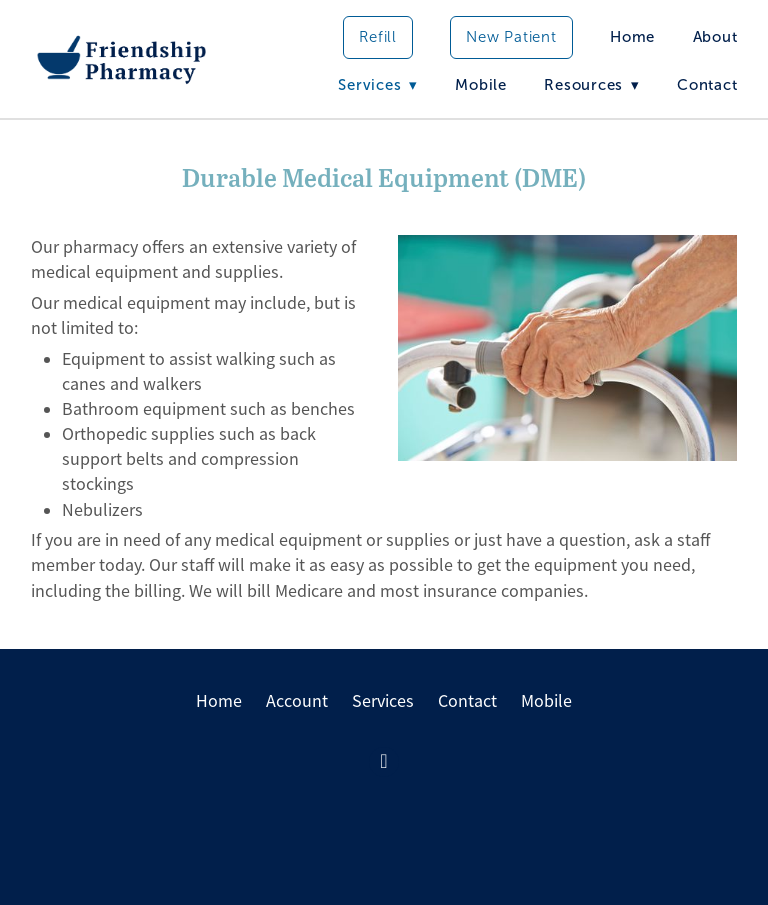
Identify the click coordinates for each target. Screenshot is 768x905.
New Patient (511, 37)
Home (632, 37)
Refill (378, 37)
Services (383, 701)
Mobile (481, 85)
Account (297, 701)
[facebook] (384, 762)
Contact (707, 85)
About (715, 37)
